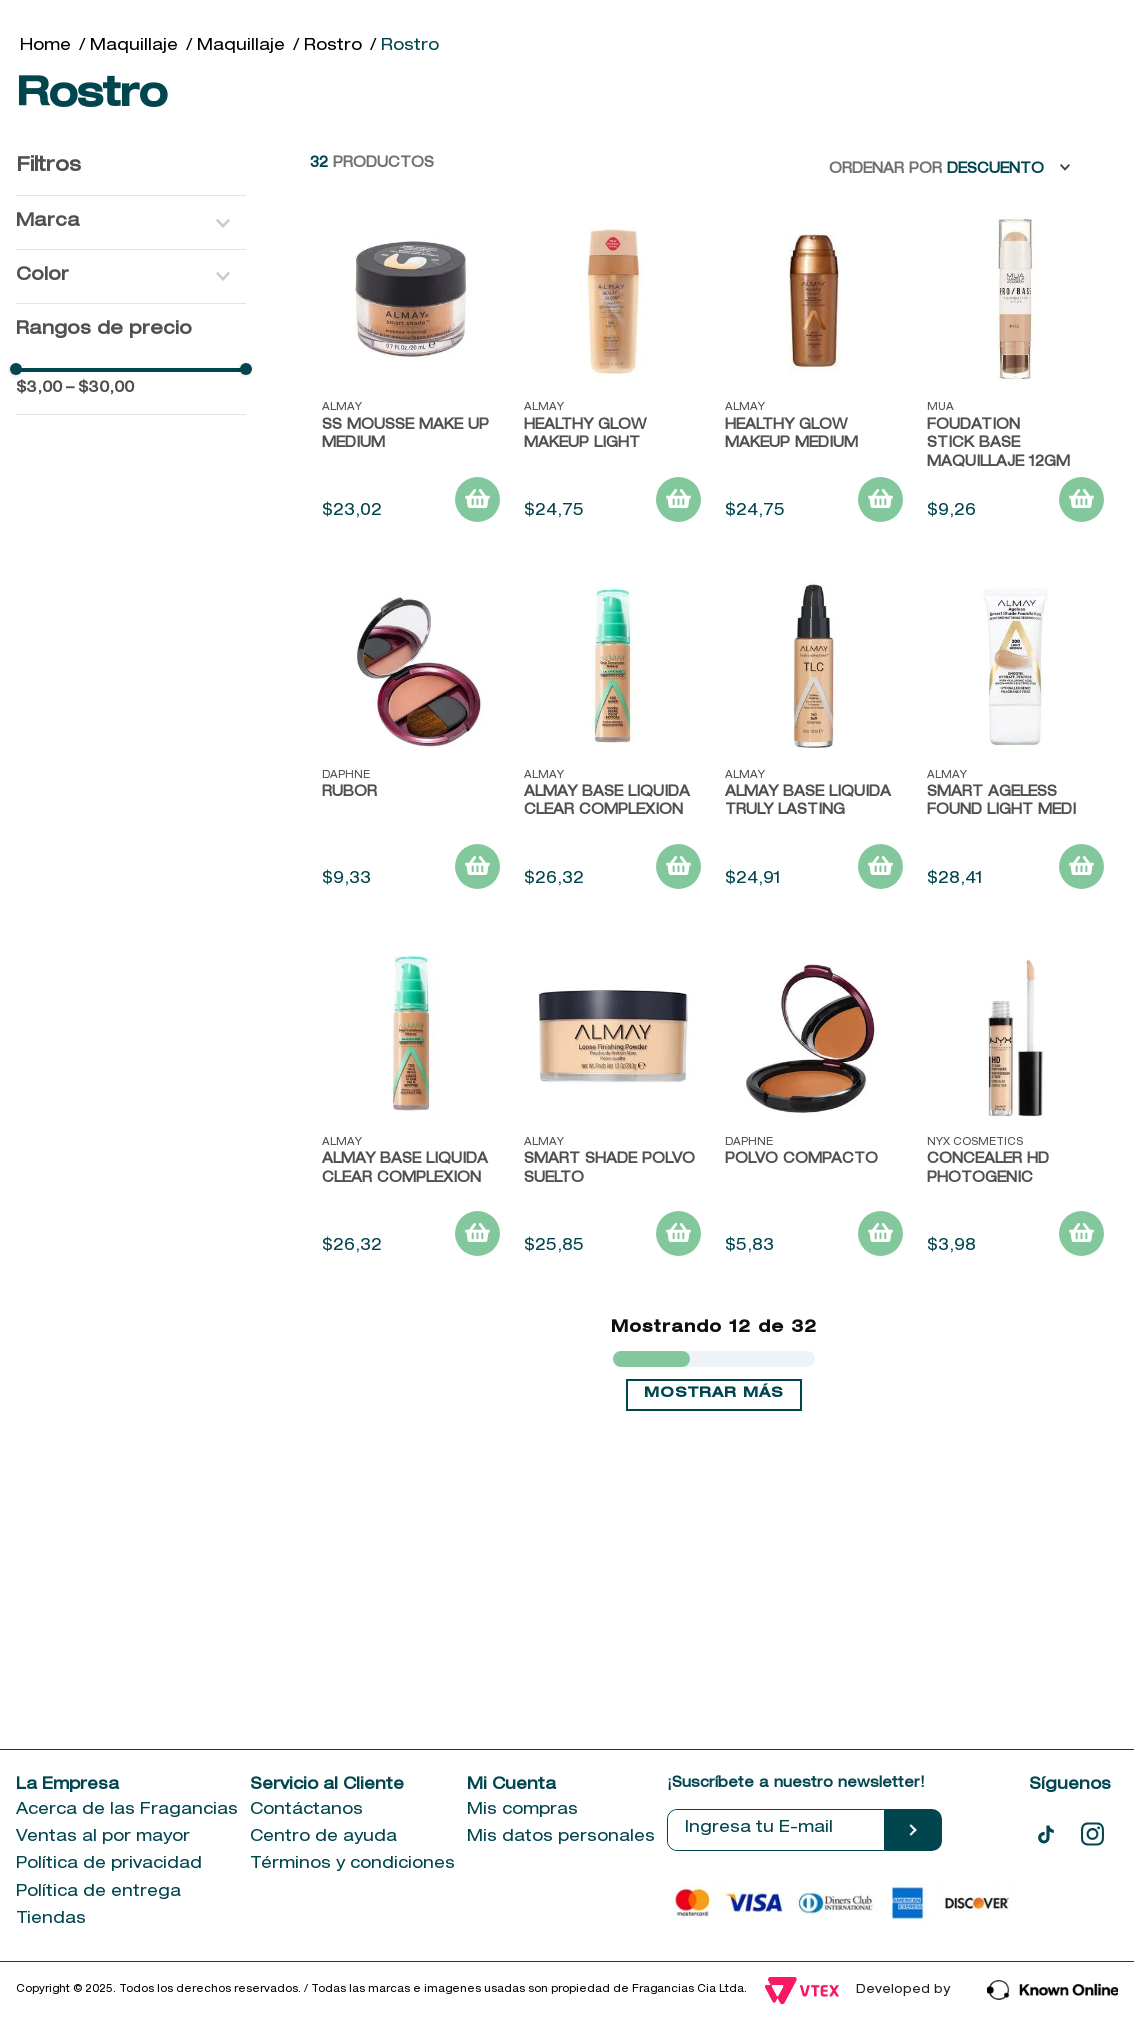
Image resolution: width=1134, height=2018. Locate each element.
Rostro (333, 308)
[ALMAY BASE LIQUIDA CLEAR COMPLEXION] (613, 1002)
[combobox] (633, 125)
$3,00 (39, 650)
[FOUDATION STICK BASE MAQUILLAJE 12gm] (1016, 635)
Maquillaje (134, 308)
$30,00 (100, 650)
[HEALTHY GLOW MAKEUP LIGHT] (613, 635)
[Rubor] (411, 1002)
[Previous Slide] (165, 240)
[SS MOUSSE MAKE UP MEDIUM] (411, 635)
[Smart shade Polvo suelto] (613, 1369)
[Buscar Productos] (935, 125)
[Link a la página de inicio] (45, 308)
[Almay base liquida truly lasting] (814, 1002)
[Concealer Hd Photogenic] (1016, 1369)
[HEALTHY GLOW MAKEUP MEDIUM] (814, 635)
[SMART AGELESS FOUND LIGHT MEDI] (1016, 1002)
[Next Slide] (970, 240)
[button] (131, 484)
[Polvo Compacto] (814, 1369)
